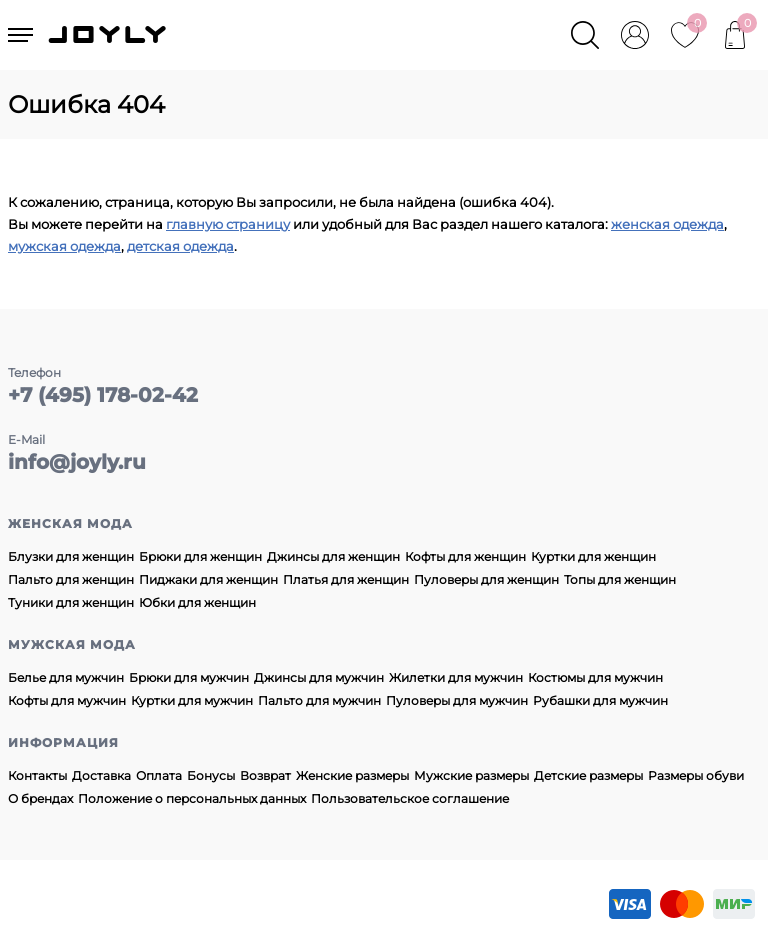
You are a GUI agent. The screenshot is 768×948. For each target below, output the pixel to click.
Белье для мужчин (66, 677)
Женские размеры (352, 775)
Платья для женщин (346, 579)
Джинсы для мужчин (319, 677)
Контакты (37, 775)
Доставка (101, 775)
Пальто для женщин (71, 579)
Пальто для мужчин (319, 700)
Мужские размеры (471, 775)
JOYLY (109, 35)
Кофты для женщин (465, 556)
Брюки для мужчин (189, 677)
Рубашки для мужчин (600, 700)
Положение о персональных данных (192, 798)
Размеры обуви (696, 775)
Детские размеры (588, 775)
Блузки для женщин (71, 556)
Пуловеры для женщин (486, 579)
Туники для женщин (71, 602)
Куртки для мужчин (192, 700)
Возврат (265, 775)
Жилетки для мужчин (456, 677)
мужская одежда (64, 246)
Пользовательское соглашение (410, 798)
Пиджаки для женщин (208, 579)
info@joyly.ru (77, 462)
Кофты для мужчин (67, 700)
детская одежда (180, 246)
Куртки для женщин (593, 556)
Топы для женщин (620, 579)
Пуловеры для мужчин (457, 700)
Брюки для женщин (200, 556)
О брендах (40, 798)
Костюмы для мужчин (595, 677)
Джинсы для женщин (333, 556)
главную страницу (228, 224)
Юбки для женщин (197, 602)
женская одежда (667, 224)
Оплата (159, 775)
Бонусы (211, 775)
